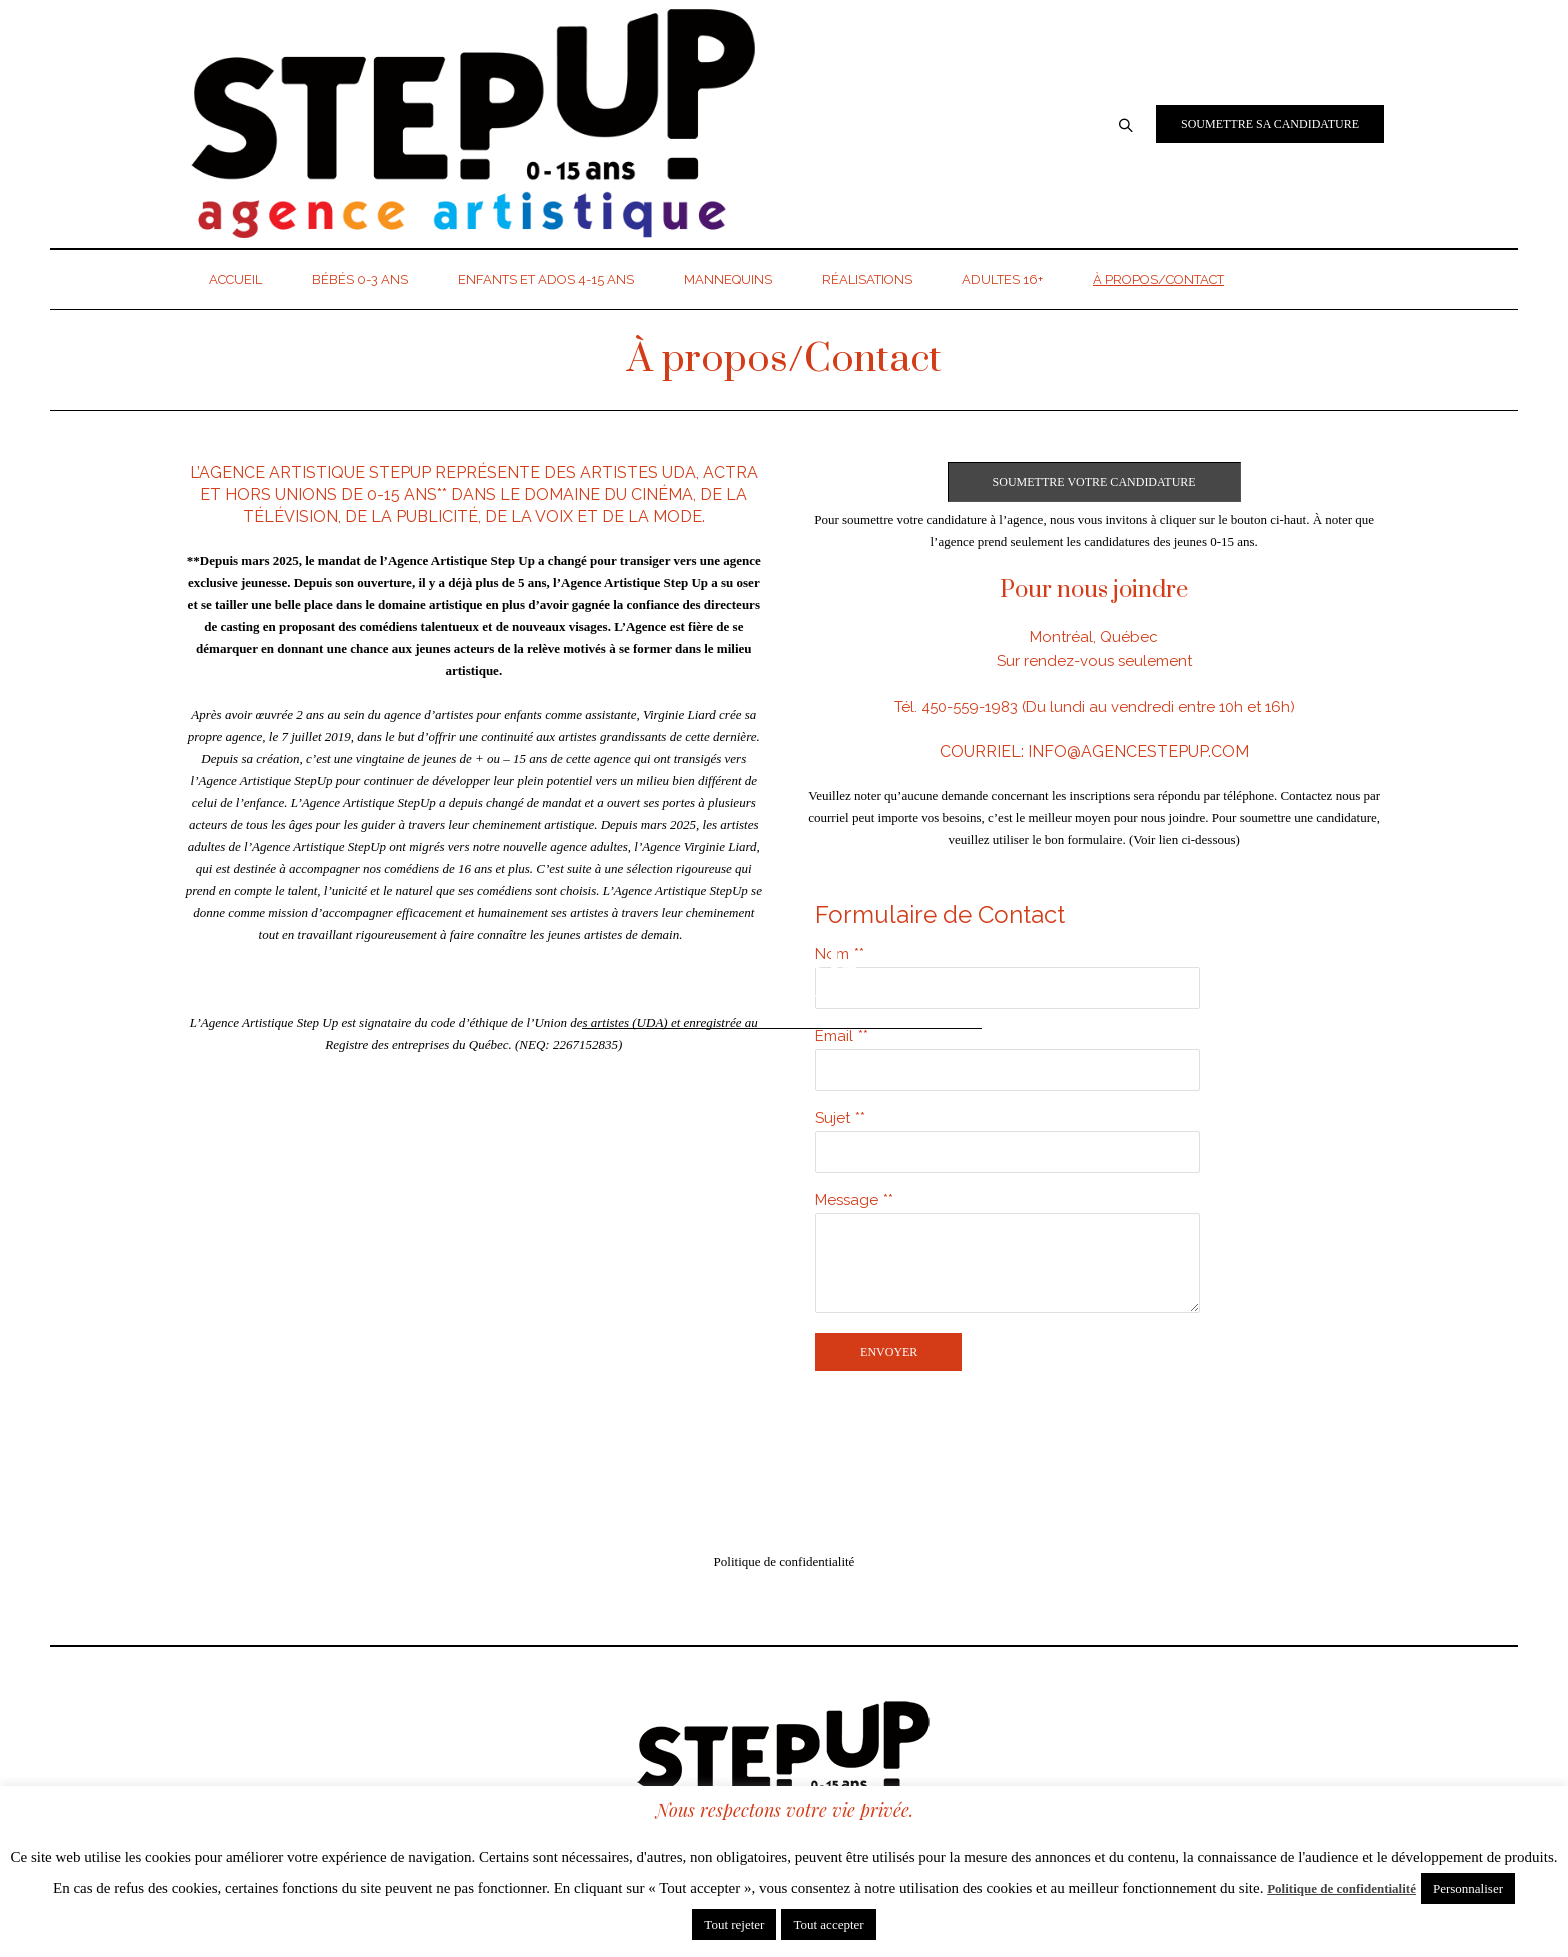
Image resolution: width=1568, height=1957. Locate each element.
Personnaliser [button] (1468, 1888)
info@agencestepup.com (1138, 751)
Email (834, 1036)
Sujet (832, 1118)
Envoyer (888, 1352)
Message (846, 1200)
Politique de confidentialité (784, 1561)
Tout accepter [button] (828, 1924)
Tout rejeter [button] (734, 1924)
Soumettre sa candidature (1270, 124)
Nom (832, 954)
